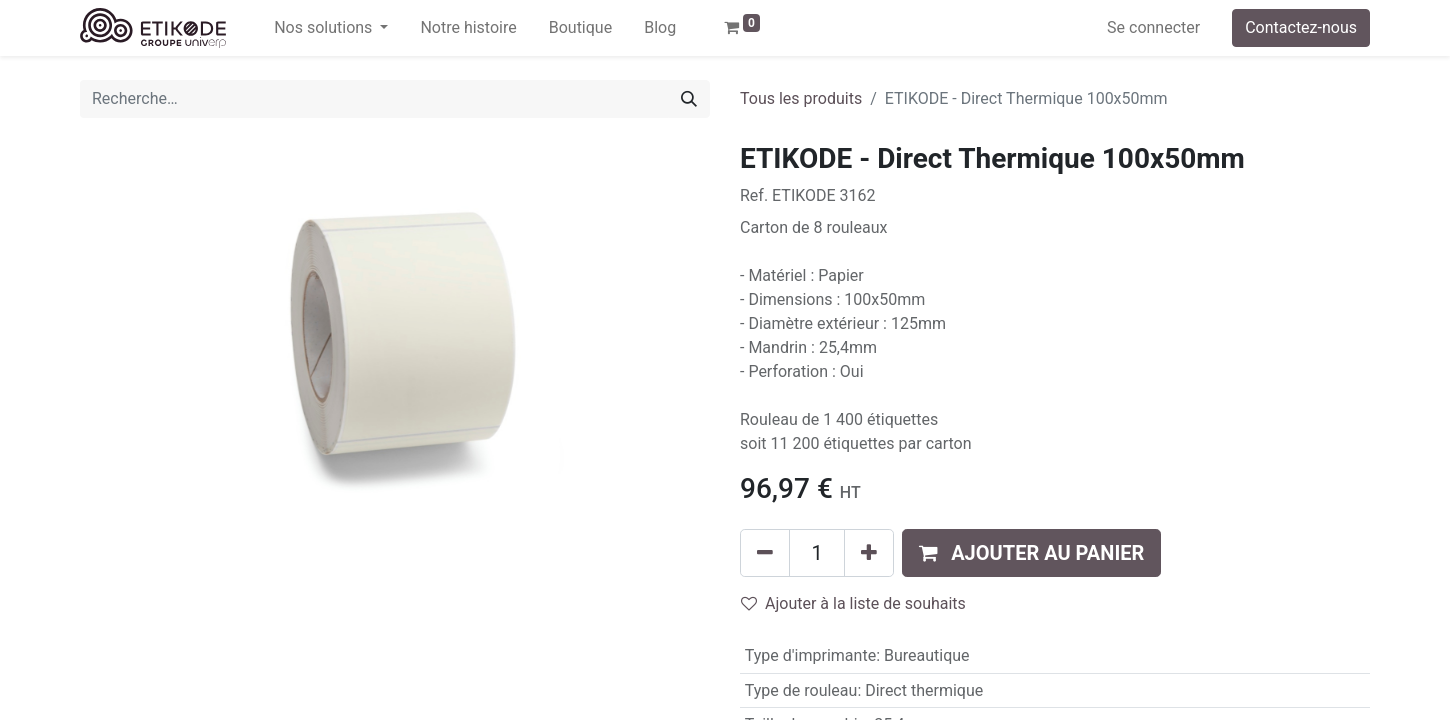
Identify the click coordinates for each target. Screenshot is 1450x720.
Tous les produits (801, 98)
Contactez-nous (1301, 27)
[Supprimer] (765, 553)
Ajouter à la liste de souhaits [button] (853, 603)
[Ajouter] (869, 553)
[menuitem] (468, 28)
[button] (1031, 553)
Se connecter (1153, 27)
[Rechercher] (689, 99)
